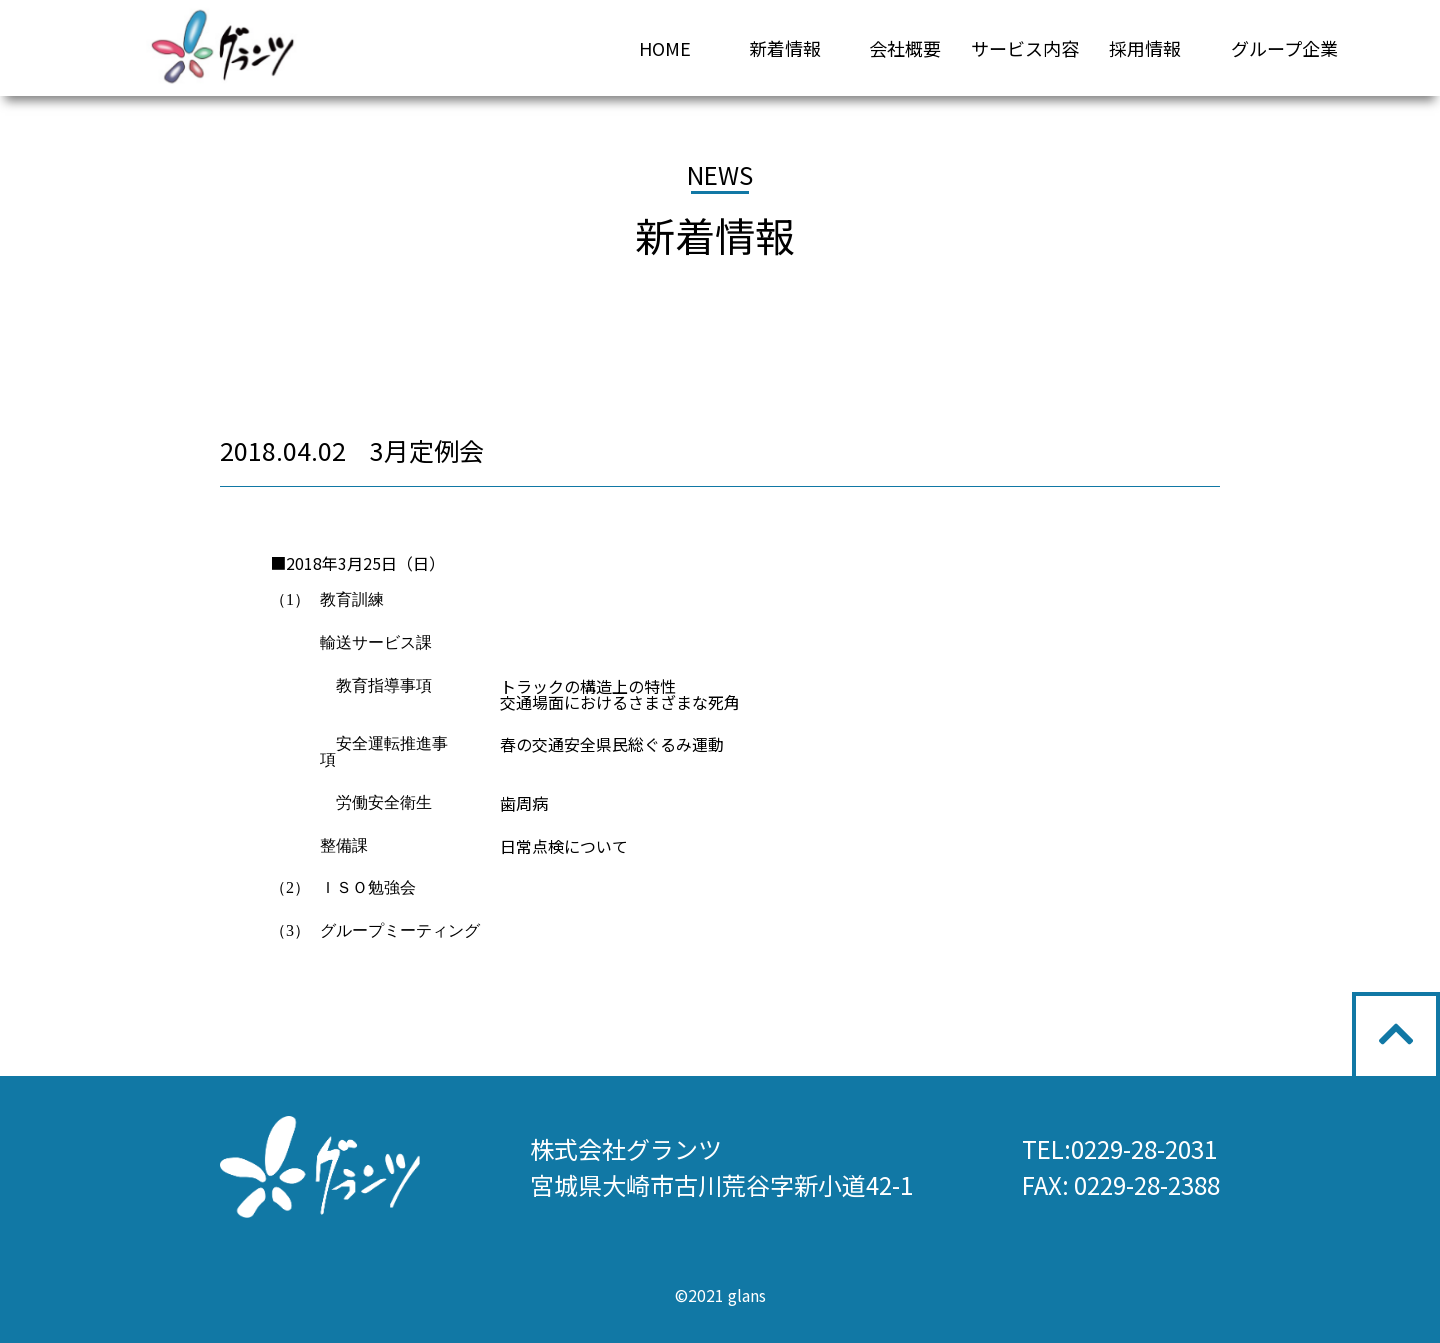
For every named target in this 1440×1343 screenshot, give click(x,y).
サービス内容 (1025, 48)
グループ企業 (1284, 48)
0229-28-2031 (1144, 1148)
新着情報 (785, 48)
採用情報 (1145, 48)
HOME (665, 48)
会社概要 (905, 48)
